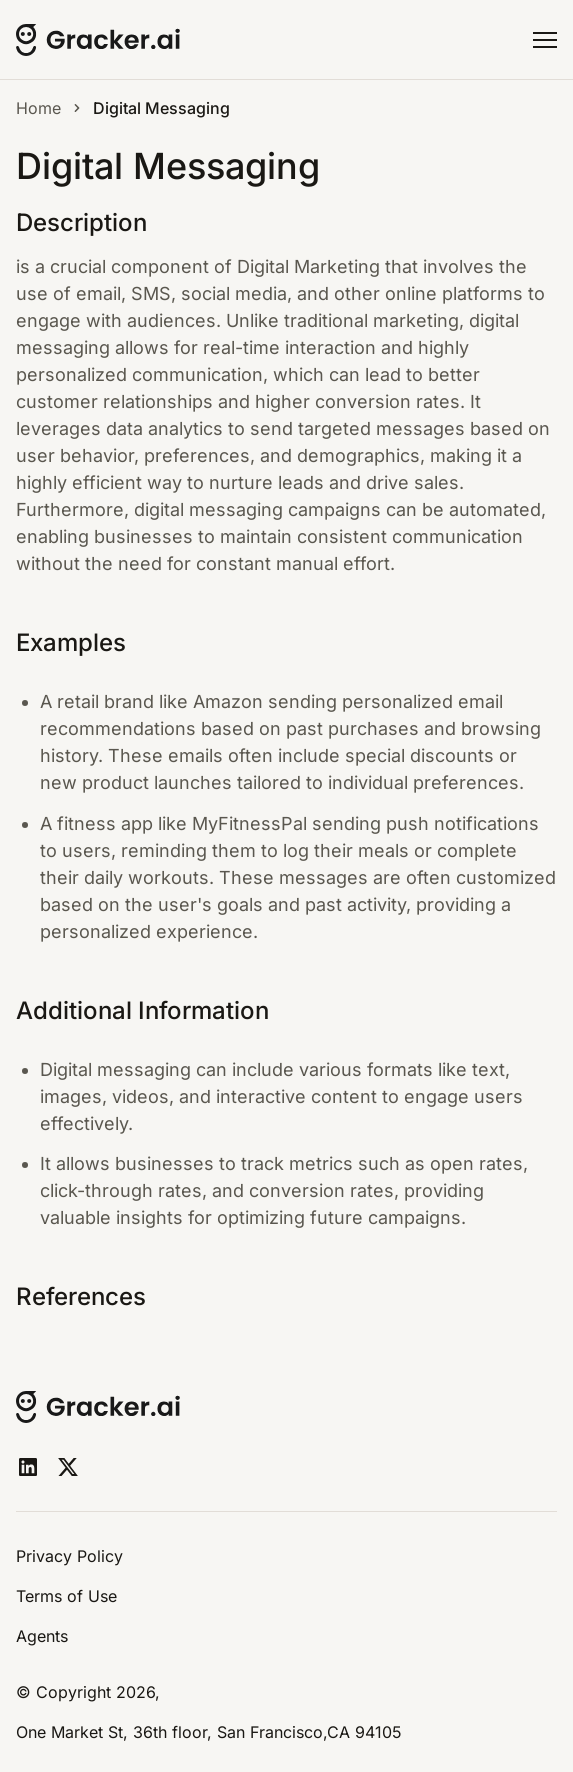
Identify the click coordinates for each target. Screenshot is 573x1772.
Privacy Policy (69, 1556)
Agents (42, 1636)
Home (38, 108)
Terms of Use (66, 1596)
